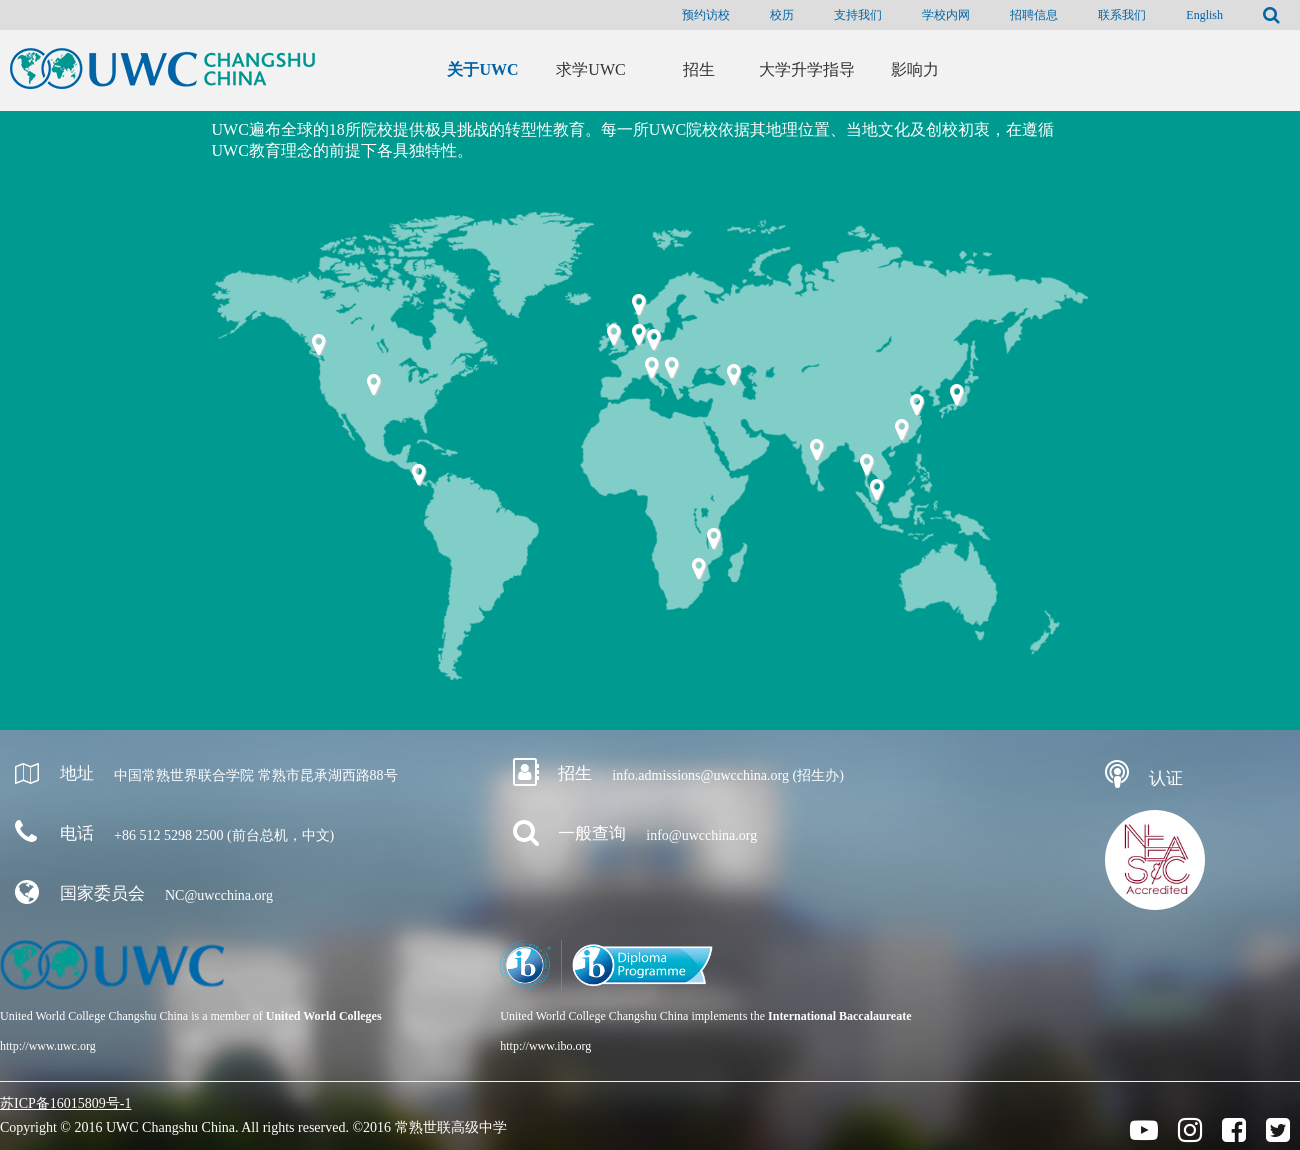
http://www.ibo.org (545, 1046)
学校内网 (946, 15)
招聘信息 (1034, 15)
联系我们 (1122, 15)
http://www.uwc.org (48, 1046)
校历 (782, 15)
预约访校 (706, 15)
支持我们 (858, 15)
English (1204, 15)
